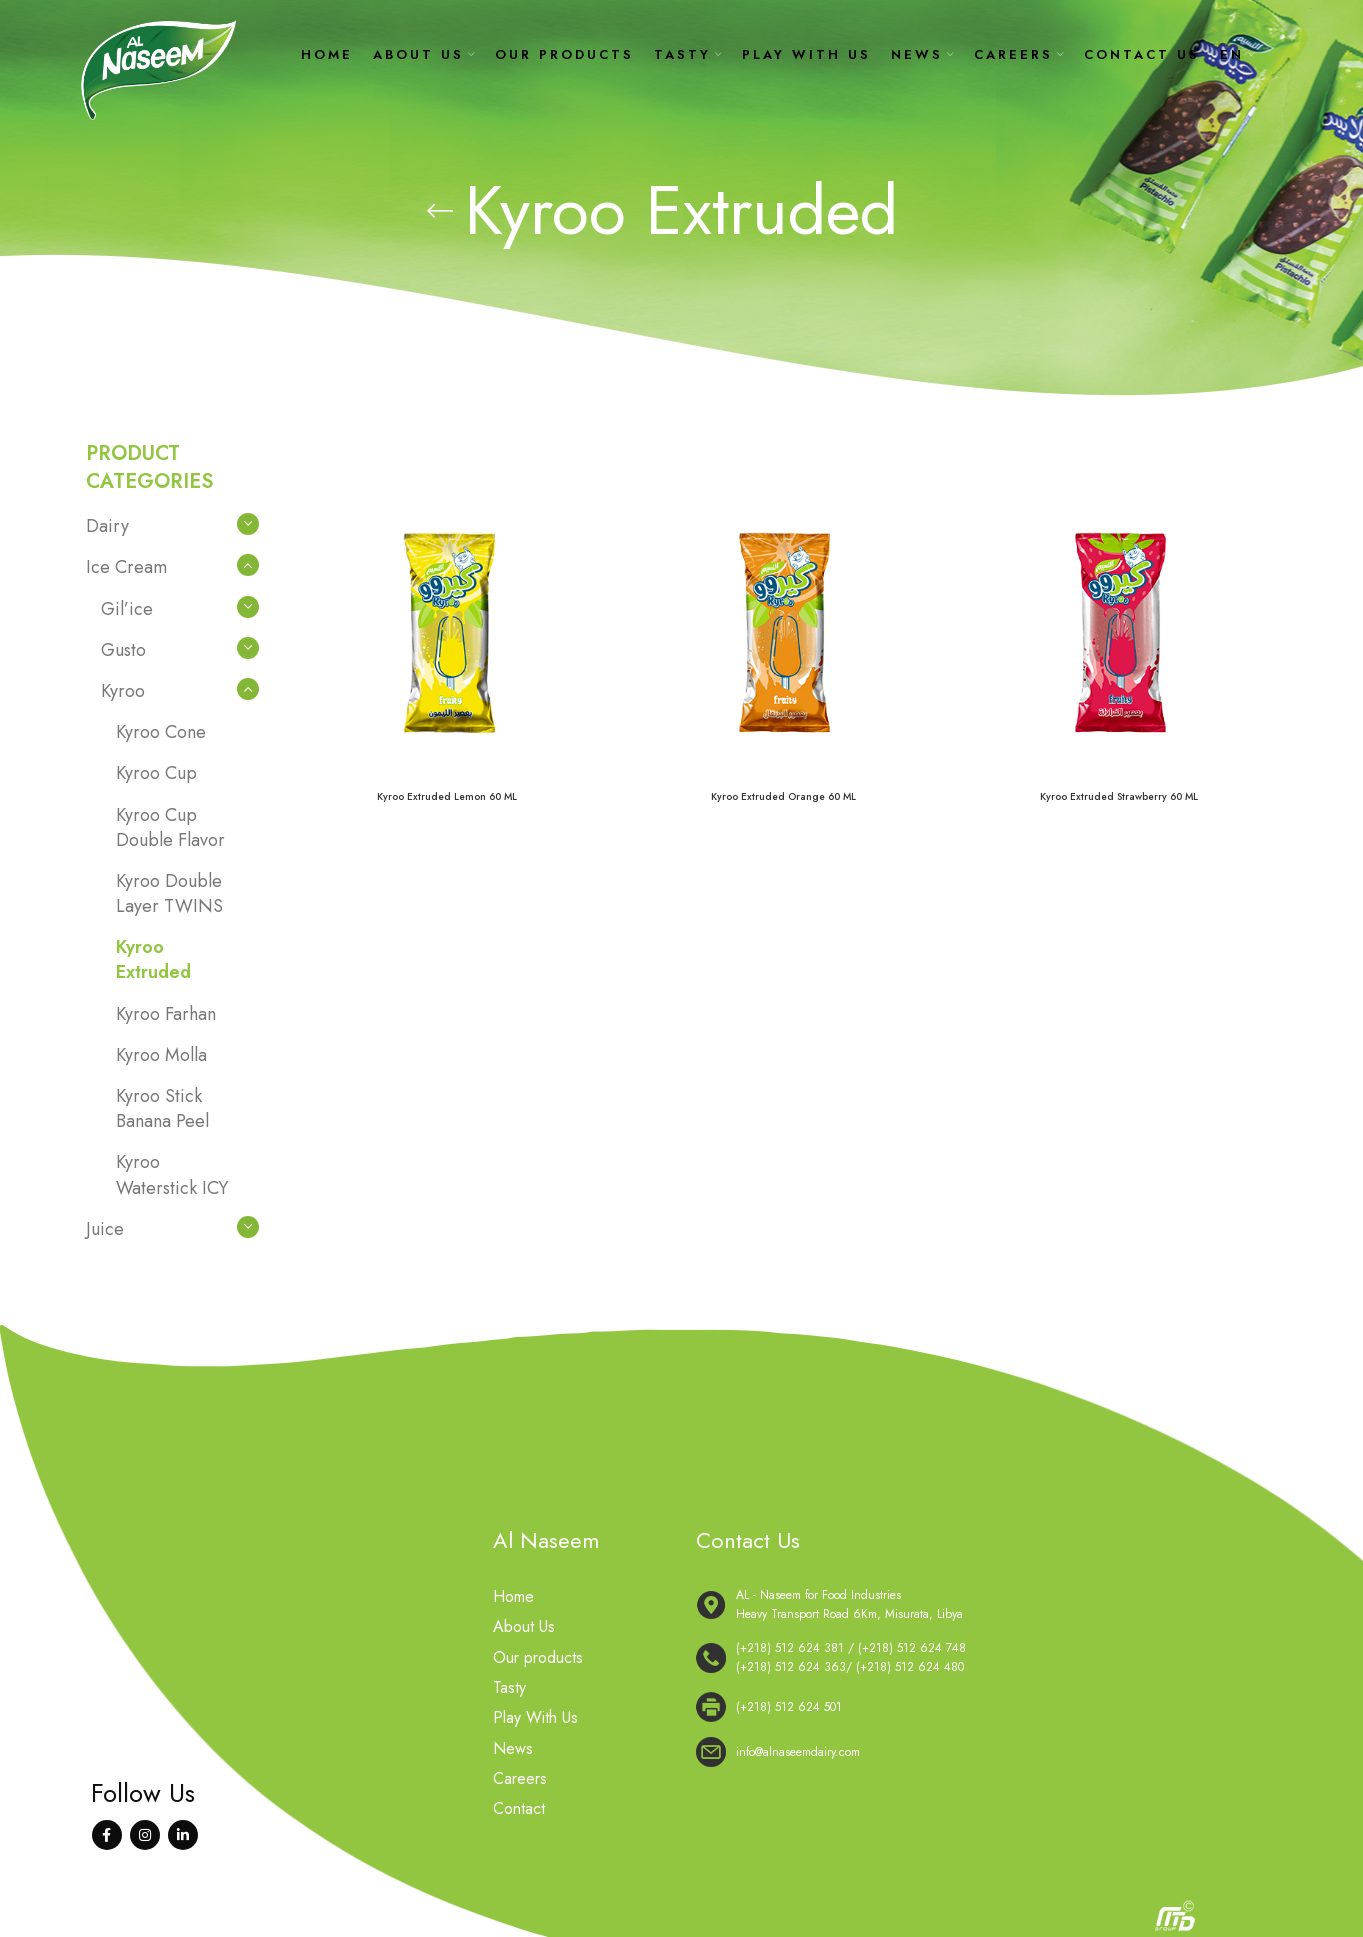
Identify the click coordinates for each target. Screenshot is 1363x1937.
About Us (524, 1627)
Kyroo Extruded (153, 959)
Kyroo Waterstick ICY (172, 1174)
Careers (520, 1779)
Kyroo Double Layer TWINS (169, 893)
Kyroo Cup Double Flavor (170, 827)
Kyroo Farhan (166, 1014)
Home (513, 1597)
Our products (538, 1658)
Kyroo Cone (161, 732)
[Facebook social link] (107, 1835)
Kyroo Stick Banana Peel (162, 1108)
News (513, 1749)
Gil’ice (127, 609)
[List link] (986, 1658)
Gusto (123, 650)
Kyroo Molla (161, 1055)
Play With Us (535, 1718)
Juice (105, 1229)
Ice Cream (126, 567)
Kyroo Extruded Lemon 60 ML (447, 796)
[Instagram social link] (145, 1835)
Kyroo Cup (156, 773)
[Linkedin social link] (183, 1835)
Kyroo (123, 691)
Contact (519, 1809)
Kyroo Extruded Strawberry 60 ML (1119, 796)
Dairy (107, 526)
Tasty (509, 1688)
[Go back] (440, 211)
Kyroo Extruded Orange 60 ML (783, 796)
